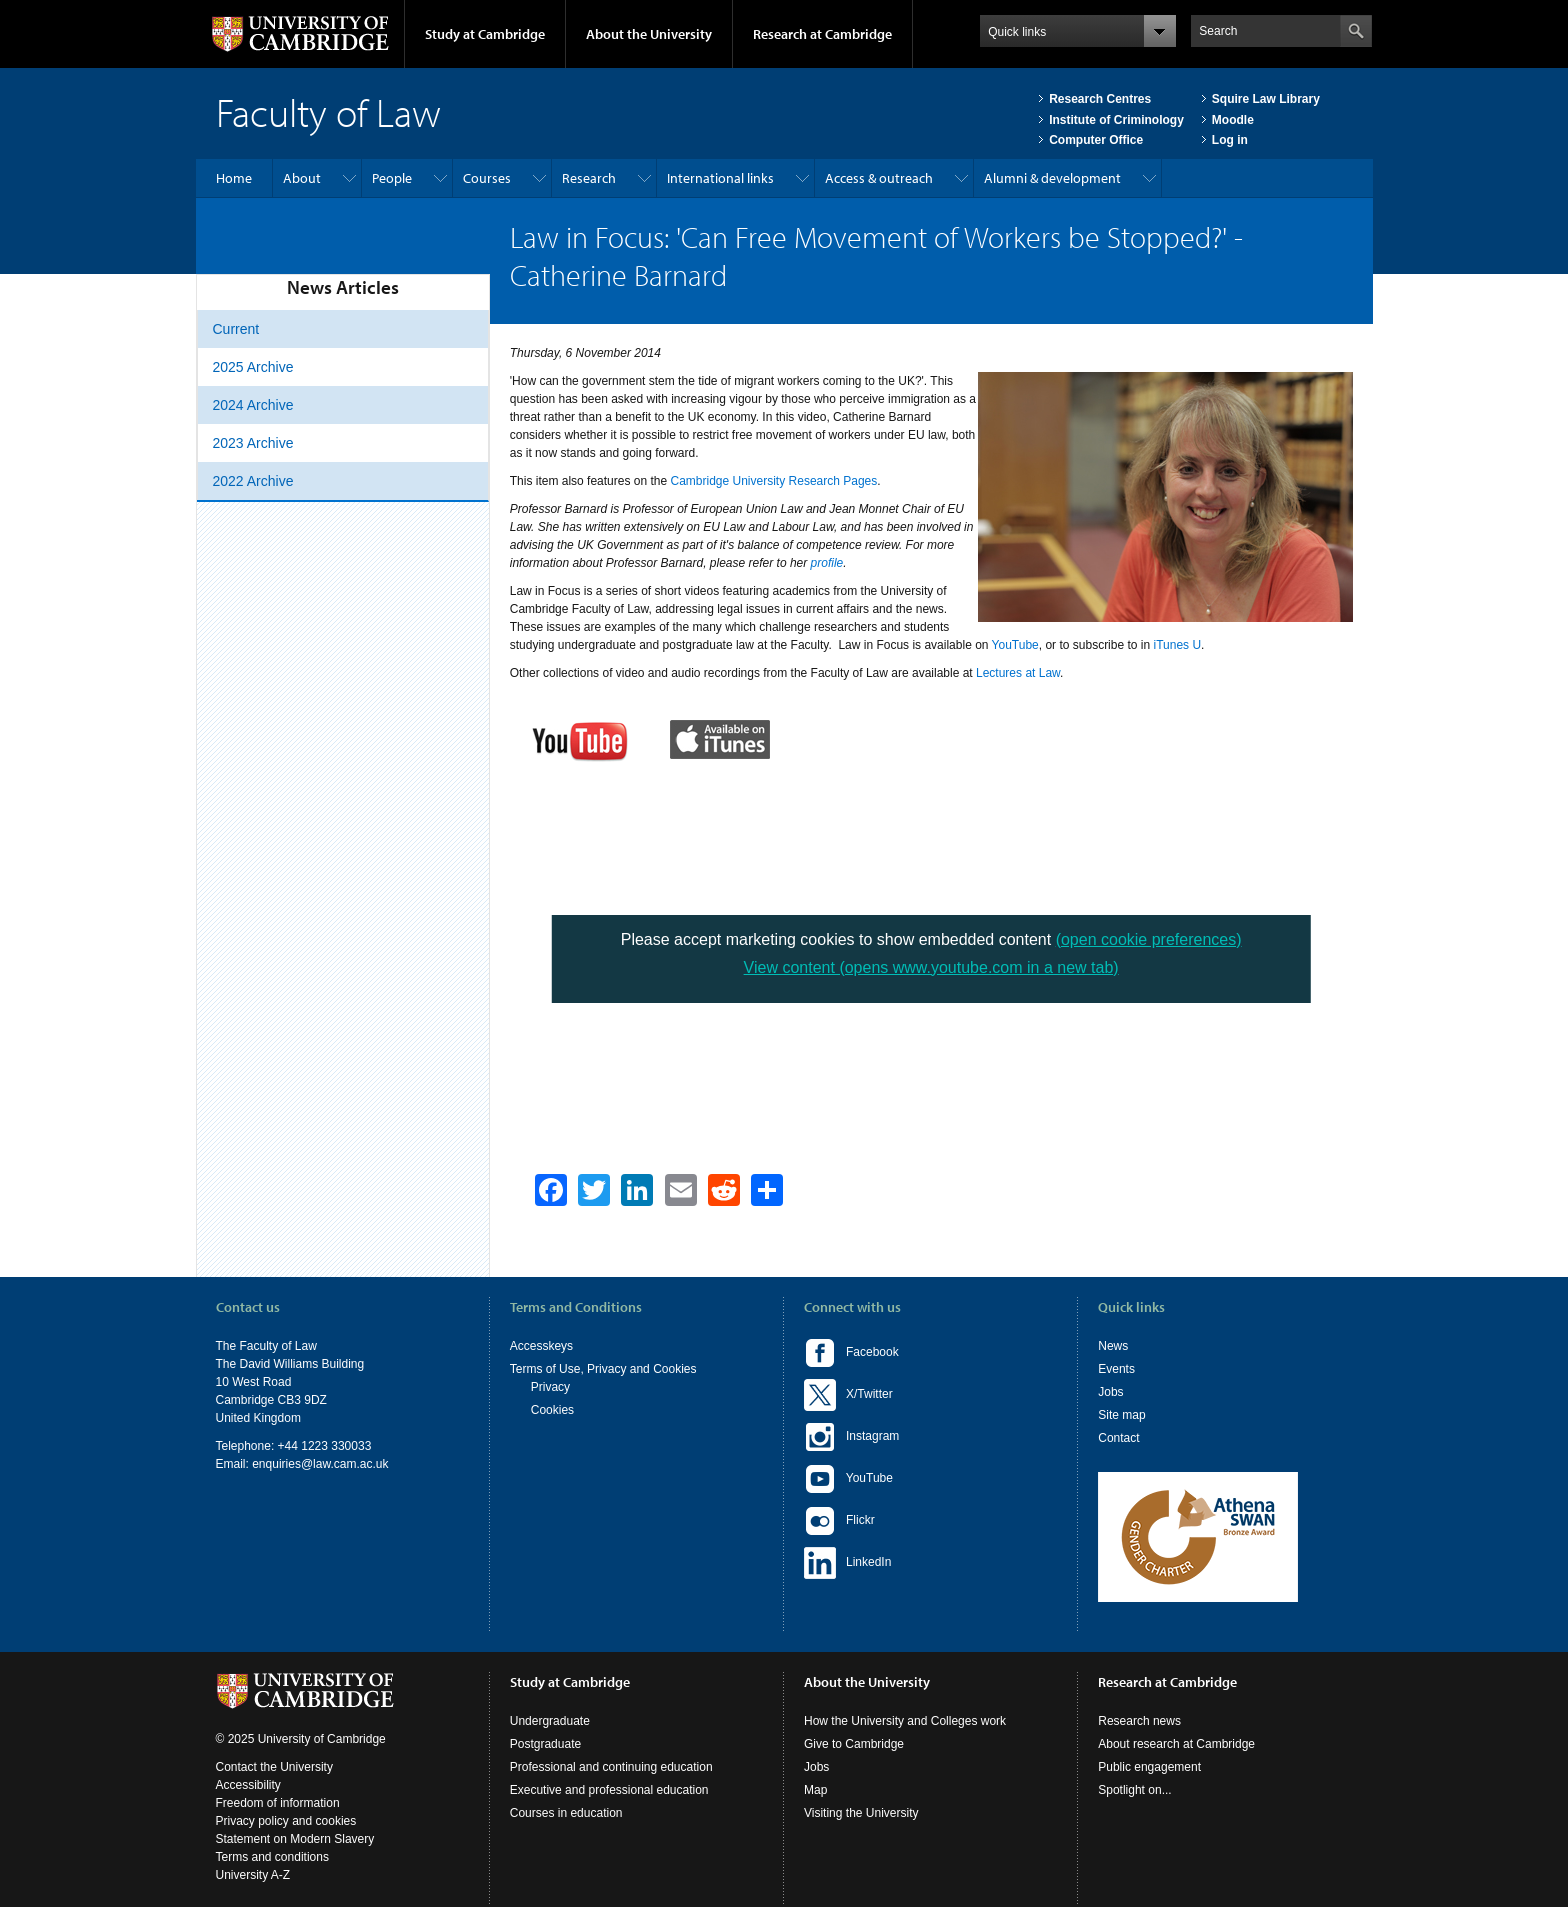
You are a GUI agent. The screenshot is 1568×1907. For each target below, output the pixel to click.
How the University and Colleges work (905, 1721)
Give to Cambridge (854, 1744)
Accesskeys (541, 1346)
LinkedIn (847, 1563)
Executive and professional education (609, 1790)
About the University (649, 34)
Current (236, 329)
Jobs (1110, 1392)
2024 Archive (253, 405)
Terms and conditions (272, 1857)
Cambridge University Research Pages (774, 481)
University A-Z (253, 1875)
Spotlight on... (1134, 1790)
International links (720, 178)
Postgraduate (545, 1744)
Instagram (851, 1437)
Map (815, 1790)
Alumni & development (1052, 178)
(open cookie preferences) (1149, 939)
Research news (1139, 1721)
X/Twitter (848, 1395)
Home (234, 178)
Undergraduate (550, 1721)
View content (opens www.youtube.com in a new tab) (931, 967)
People (392, 178)
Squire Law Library (1266, 99)
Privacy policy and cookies (286, 1821)
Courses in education (566, 1813)
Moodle (1233, 120)
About (302, 178)
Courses (487, 178)
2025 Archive (253, 367)
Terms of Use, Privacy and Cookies (603, 1369)
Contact (1118, 1438)
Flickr (839, 1521)
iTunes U (1178, 645)
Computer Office (1096, 140)
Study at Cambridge (485, 34)
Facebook (851, 1353)
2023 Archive (253, 443)
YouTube (1015, 645)
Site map (1121, 1415)
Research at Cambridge (822, 34)
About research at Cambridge (1176, 1744)
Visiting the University (861, 1813)
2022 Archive (253, 481)
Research (589, 178)
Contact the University (274, 1767)
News (1113, 1346)
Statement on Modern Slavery (295, 1839)
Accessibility (248, 1785)
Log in (1230, 140)
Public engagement (1149, 1767)
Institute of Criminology (1116, 120)
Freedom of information (278, 1803)
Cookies (552, 1410)
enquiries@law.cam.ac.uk (320, 1464)
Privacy (550, 1387)
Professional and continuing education (611, 1767)
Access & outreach (879, 178)
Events (1116, 1369)
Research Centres (1100, 99)
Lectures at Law (1018, 673)
